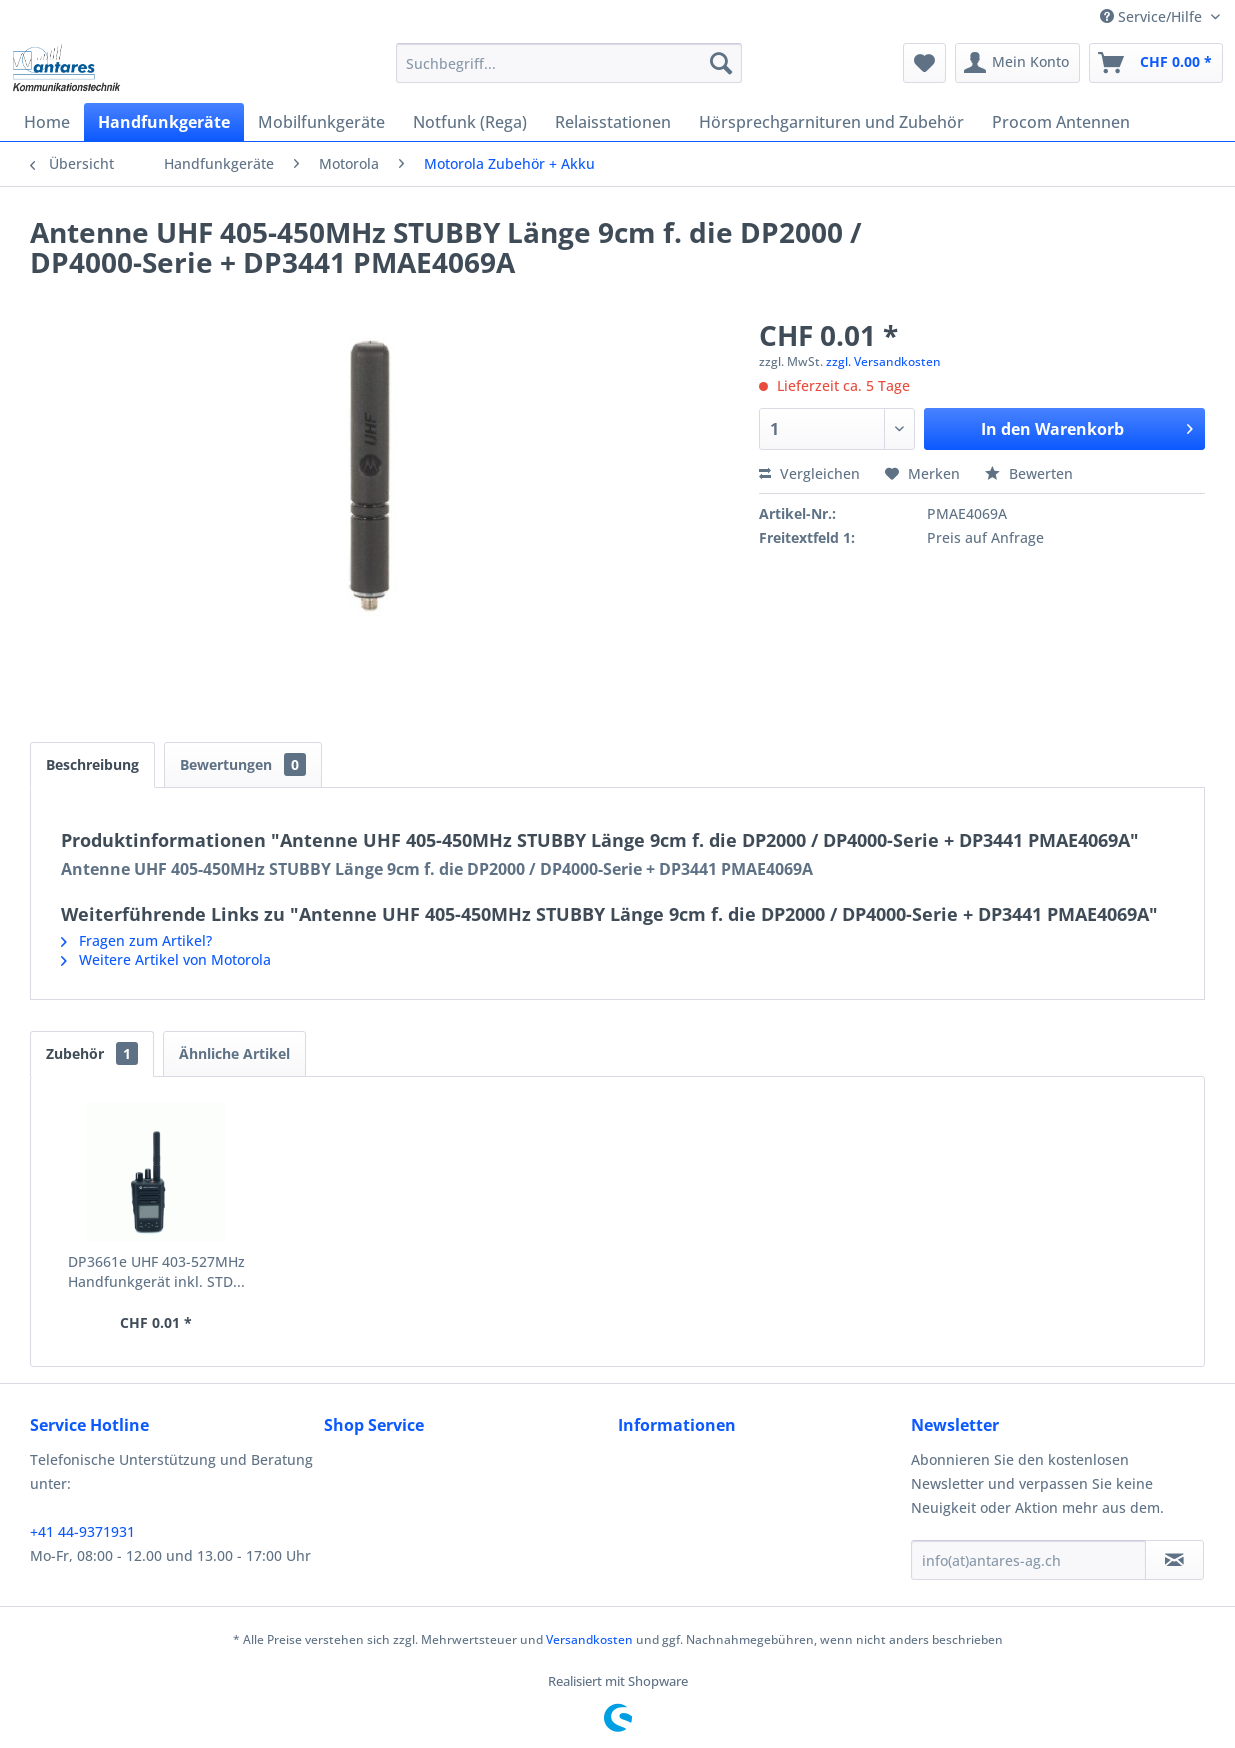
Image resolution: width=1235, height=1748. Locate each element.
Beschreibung (92, 764)
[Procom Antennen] (1061, 122)
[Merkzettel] (924, 63)
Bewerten (1029, 473)
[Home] (47, 122)
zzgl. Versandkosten (883, 361)
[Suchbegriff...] (569, 63)
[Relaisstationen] (613, 122)
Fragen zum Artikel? (136, 940)
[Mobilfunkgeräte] (321, 122)
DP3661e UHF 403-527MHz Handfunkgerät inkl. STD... (156, 1271)
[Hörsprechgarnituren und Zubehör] (831, 122)
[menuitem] (569, 63)
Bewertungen (243, 764)
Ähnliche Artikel (234, 1053)
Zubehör (92, 1053)
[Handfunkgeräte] (164, 122)
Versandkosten (589, 1639)
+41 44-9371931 (82, 1531)
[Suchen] (721, 63)
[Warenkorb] (1156, 63)
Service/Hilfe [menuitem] (1153, 16)
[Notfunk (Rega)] (470, 122)
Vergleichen (809, 473)
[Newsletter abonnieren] (1174, 1560)
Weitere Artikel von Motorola (166, 959)
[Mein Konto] (1017, 63)
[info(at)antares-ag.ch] (1028, 1560)
